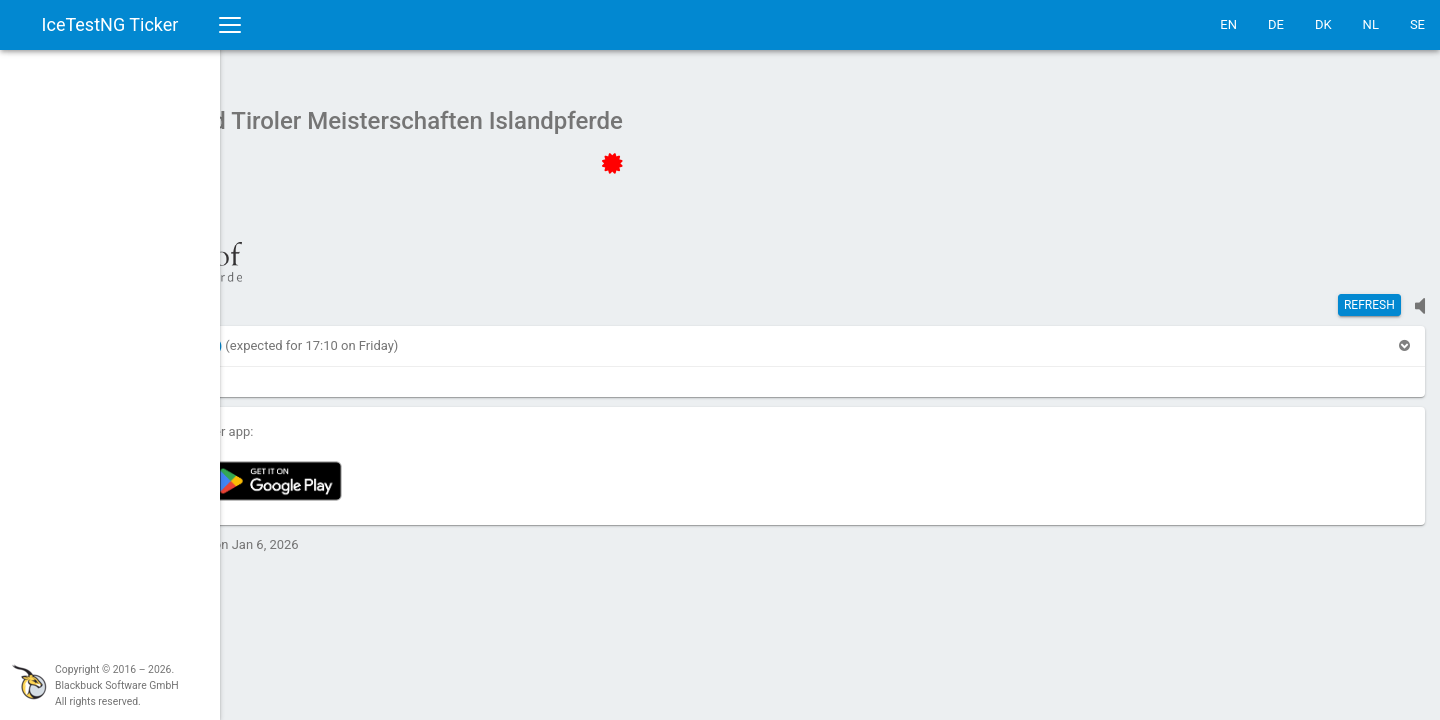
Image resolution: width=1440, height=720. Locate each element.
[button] (323, 335)
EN (1228, 24)
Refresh (1369, 295)
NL (1371, 24)
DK (1323, 24)
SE (1417, 24)
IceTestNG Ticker (110, 24)
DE (1276, 24)
